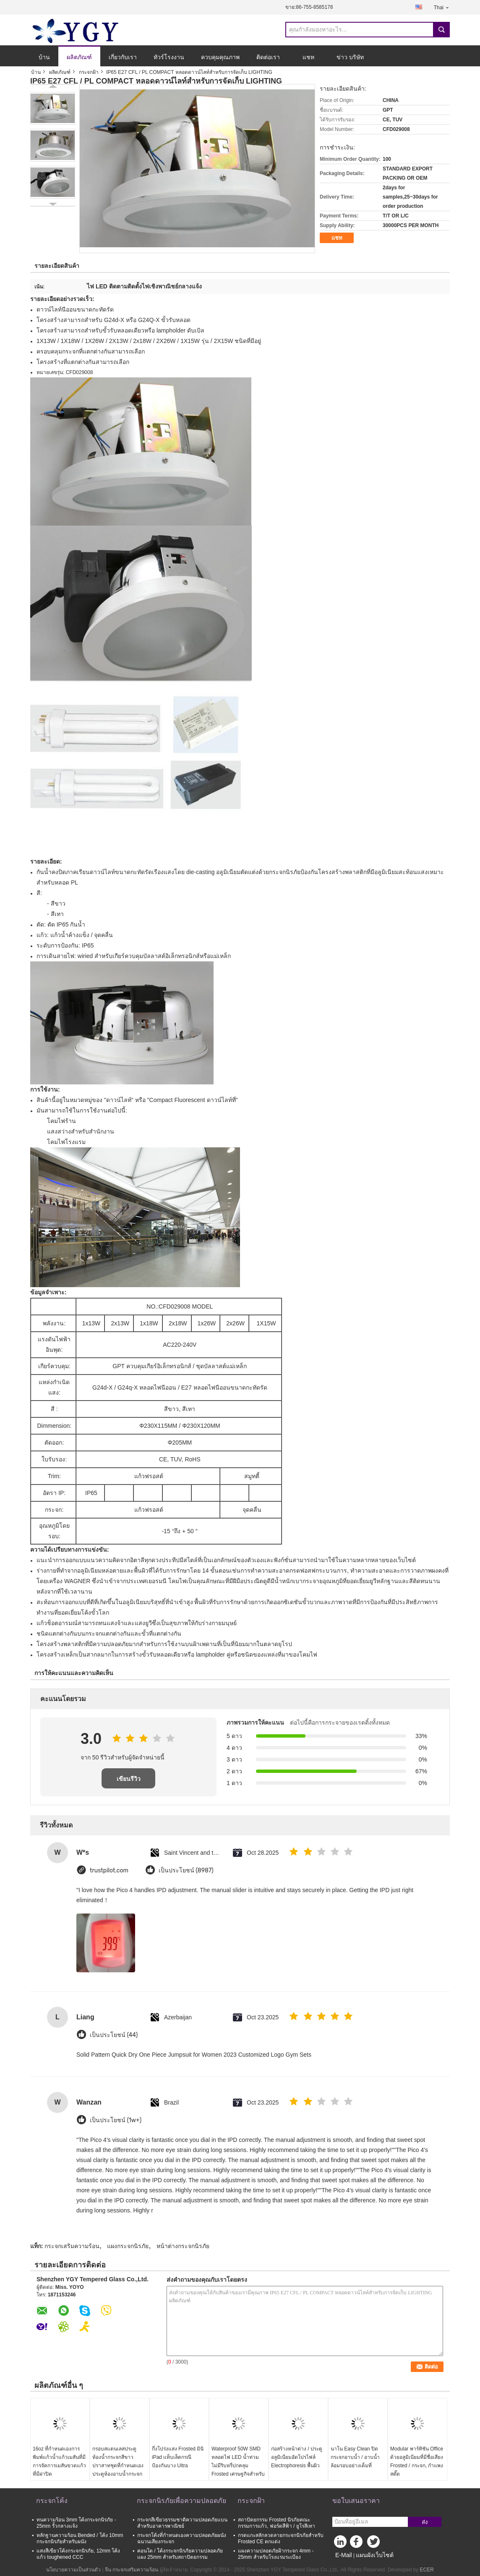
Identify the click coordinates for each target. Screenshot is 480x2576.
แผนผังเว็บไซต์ (375, 2555)
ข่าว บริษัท (350, 57)
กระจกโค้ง (52, 2500)
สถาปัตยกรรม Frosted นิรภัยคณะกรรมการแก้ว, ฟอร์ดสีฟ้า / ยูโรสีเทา (276, 2523)
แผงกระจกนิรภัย (128, 2246)
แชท (308, 57)
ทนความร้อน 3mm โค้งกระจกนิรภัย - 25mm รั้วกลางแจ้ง (76, 2523)
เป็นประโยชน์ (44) (114, 2035)
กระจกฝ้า (89, 72)
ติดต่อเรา (268, 57)
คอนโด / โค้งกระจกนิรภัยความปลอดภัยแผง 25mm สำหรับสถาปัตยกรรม (180, 2554)
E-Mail (343, 2555)
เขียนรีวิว (129, 1778)
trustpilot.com (109, 1870)
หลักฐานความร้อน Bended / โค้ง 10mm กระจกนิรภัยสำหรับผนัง (80, 2538)
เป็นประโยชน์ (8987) (186, 1870)
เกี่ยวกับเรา (123, 57)
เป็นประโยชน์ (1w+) (115, 2120)
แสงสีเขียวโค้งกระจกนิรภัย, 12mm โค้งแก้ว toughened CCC (78, 2554)
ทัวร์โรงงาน (169, 57)
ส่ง (425, 2522)
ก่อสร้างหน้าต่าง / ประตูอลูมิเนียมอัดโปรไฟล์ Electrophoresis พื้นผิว (296, 2457)
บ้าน (44, 57)
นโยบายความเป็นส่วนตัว (73, 2570)
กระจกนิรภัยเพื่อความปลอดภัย (181, 2500)
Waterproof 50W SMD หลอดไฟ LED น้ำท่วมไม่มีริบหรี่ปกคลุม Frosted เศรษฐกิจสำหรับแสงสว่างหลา (238, 2465)
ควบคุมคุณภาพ (220, 57)
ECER (426, 2570)
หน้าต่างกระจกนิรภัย (183, 2246)
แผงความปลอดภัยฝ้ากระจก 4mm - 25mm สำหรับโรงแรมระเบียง (275, 2554)
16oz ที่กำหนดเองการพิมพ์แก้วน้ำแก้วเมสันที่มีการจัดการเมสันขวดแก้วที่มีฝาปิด (59, 2461)
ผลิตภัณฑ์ (79, 57)
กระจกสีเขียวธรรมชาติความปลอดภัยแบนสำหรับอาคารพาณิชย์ (182, 2523)
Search (441, 29)
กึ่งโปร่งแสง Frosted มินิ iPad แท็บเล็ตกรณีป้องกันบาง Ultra (177, 2457)
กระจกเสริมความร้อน (71, 2246)
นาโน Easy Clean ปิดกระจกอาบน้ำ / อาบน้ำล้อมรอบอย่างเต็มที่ (355, 2457)
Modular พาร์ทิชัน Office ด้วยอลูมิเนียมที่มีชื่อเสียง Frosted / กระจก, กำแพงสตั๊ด (416, 2461)
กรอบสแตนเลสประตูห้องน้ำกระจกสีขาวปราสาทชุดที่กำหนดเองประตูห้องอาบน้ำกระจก (117, 2461)
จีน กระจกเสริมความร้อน (131, 2570)
